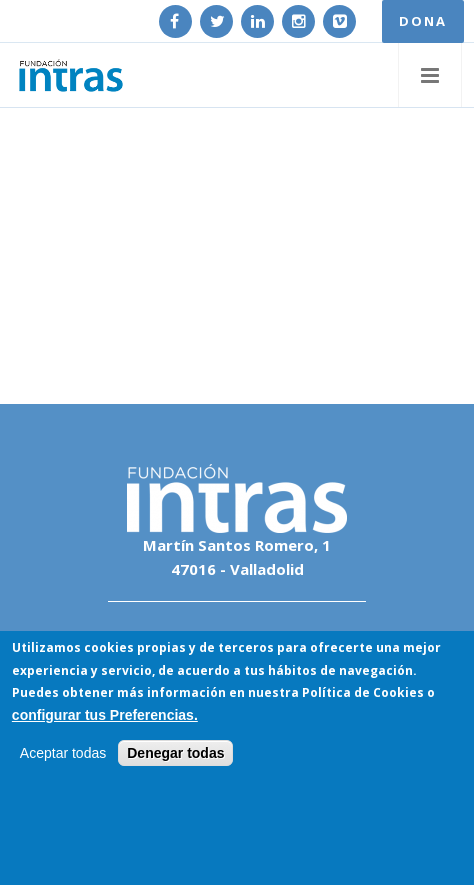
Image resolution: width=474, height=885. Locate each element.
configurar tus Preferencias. (105, 715)
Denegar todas (175, 754)
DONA (423, 21)
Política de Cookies (363, 693)
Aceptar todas (63, 754)
